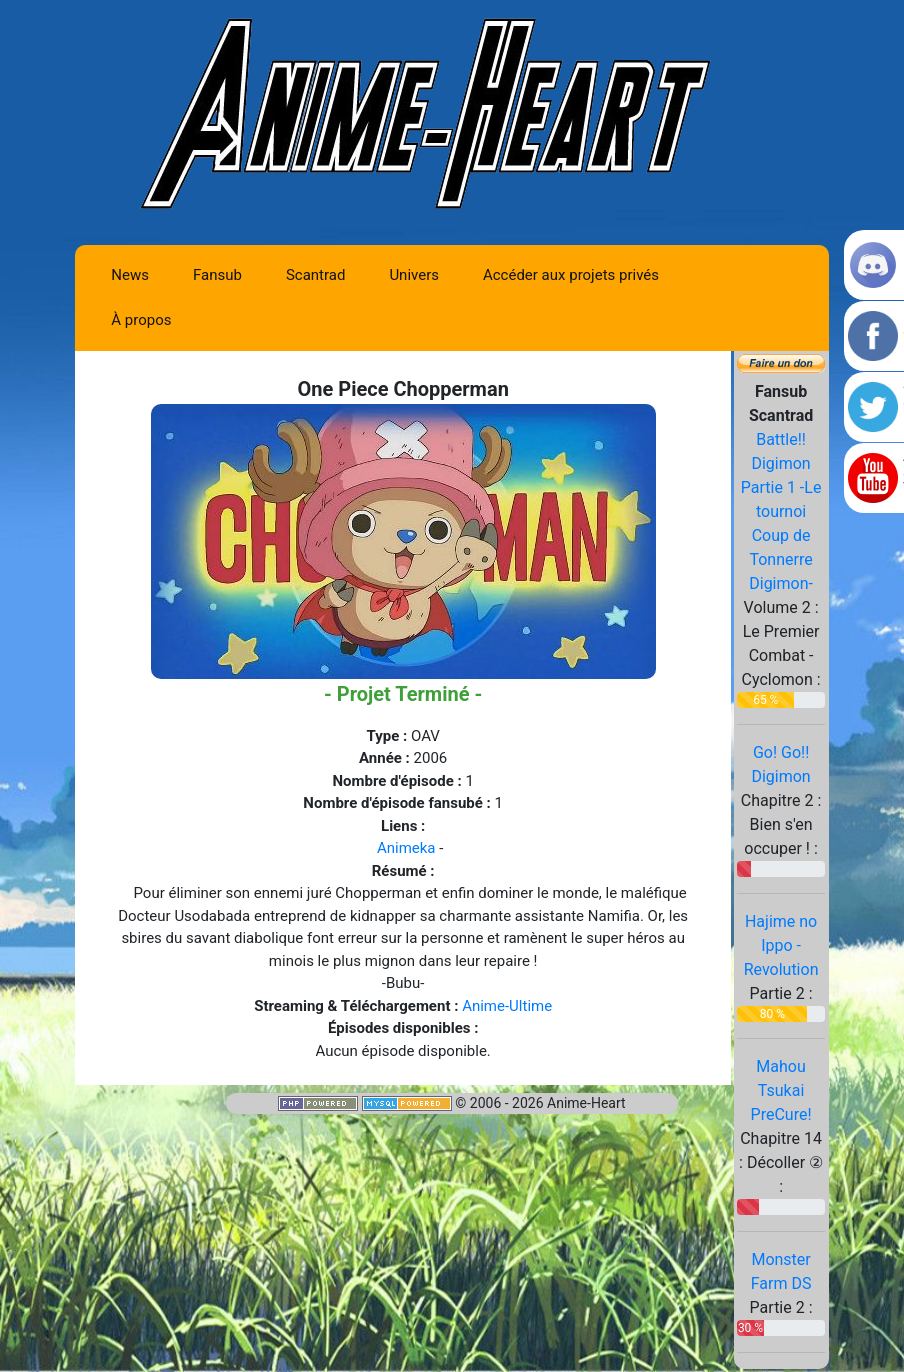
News (130, 275)
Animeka (406, 848)
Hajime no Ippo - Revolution (781, 945)
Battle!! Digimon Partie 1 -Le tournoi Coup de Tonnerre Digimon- (781, 511)
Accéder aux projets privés (571, 275)
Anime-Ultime (507, 1006)
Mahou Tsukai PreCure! (781, 1090)
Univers (414, 275)
